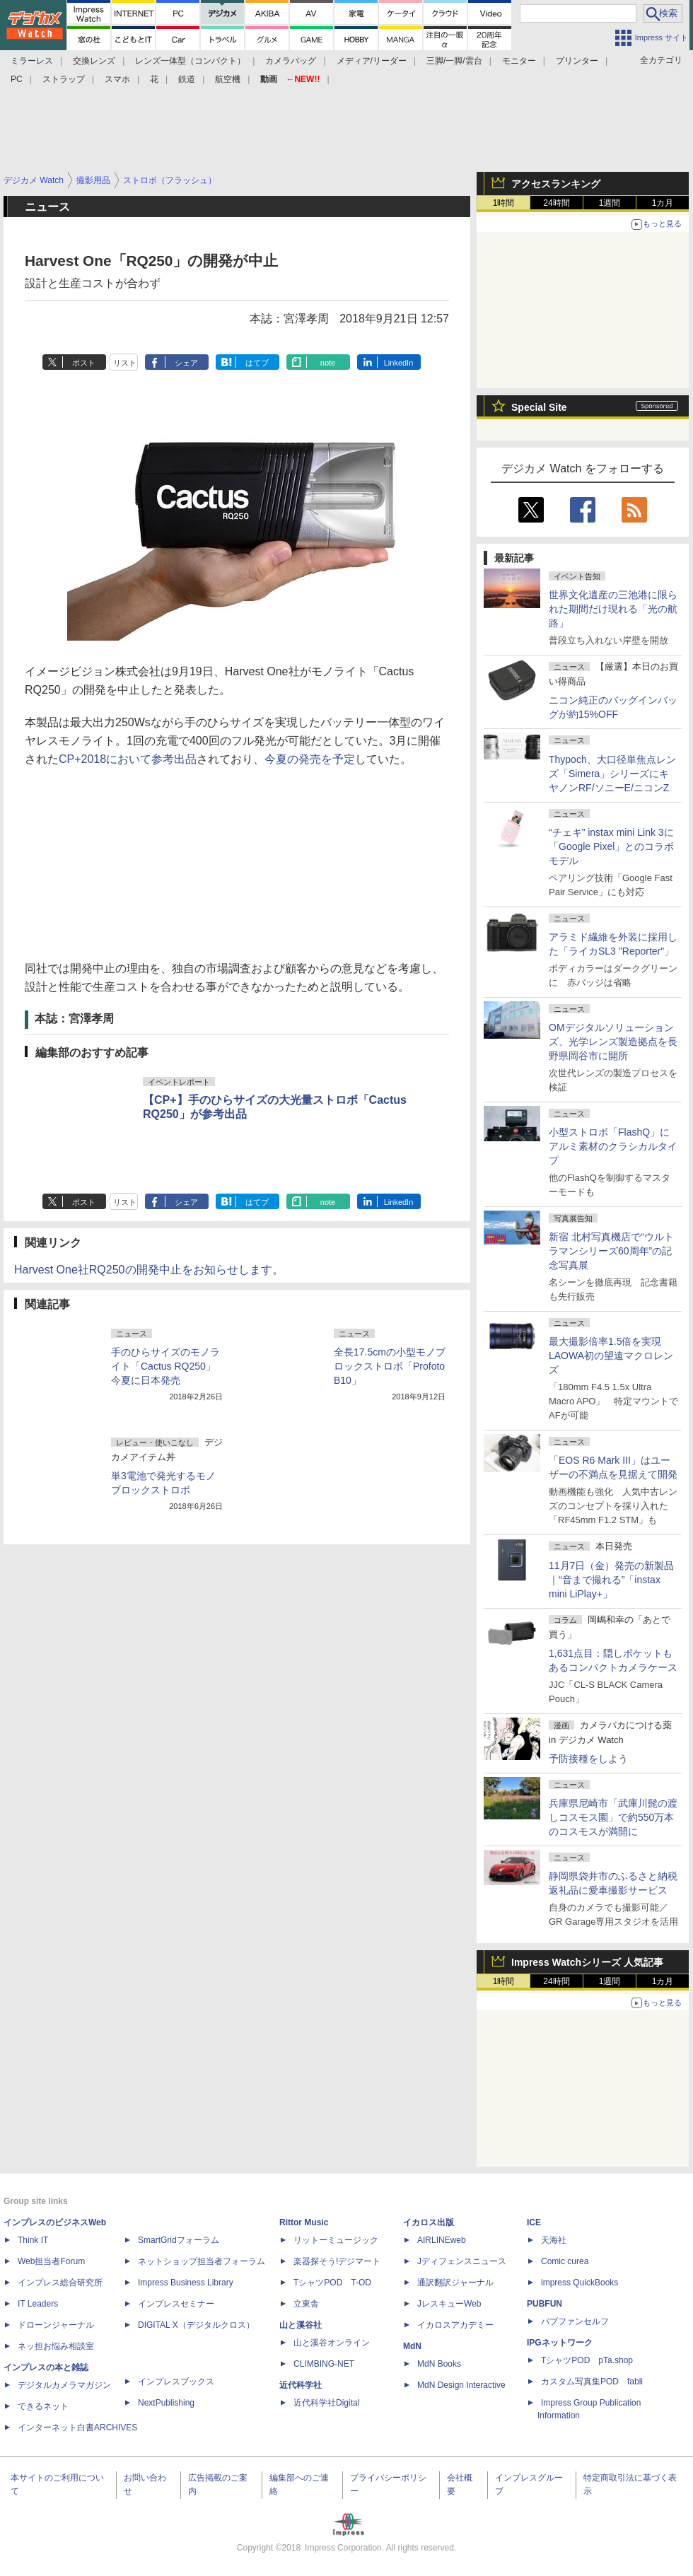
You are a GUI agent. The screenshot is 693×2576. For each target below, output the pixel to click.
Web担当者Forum (51, 2261)
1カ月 (663, 203)
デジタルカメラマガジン (64, 2385)
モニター (519, 61)
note (327, 363)
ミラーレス (32, 61)
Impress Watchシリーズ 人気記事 (587, 1962)
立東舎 (306, 2304)
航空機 (227, 79)
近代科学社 (300, 2385)
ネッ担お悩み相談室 (56, 2346)
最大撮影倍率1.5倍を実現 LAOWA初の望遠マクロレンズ (611, 1355)
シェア (186, 363)
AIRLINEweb (441, 2240)
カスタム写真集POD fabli (592, 2381)
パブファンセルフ (575, 2321)
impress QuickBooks (579, 2282)
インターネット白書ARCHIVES (77, 2427)
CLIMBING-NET (323, 2364)
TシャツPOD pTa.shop (587, 2360)
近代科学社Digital (326, 2403)
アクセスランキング (555, 184)
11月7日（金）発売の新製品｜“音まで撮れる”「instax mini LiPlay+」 (611, 1579)
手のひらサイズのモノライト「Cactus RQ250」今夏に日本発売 (165, 1366)
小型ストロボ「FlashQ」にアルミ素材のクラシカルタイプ (613, 1146)
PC (17, 79)
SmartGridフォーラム (178, 2240)
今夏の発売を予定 (309, 759)
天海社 (553, 2240)
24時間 (556, 203)
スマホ (117, 79)
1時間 (504, 203)
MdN (412, 2346)
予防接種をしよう (588, 1758)
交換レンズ (94, 61)
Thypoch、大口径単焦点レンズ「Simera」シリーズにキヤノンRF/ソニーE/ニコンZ (612, 773)
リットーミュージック (335, 2240)
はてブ (257, 363)
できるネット (43, 2406)
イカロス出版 (428, 2222)
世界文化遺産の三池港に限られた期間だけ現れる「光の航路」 (613, 609)
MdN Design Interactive (461, 2385)
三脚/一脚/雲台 (454, 61)
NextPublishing (166, 2403)
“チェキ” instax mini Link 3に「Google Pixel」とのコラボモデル (611, 846)
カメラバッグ (290, 61)
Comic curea (564, 2261)
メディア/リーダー (372, 61)
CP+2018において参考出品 (128, 759)
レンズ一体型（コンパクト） (190, 61)
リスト (124, 363)
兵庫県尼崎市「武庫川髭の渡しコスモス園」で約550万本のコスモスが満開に (613, 1817)
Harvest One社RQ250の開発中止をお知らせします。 (149, 1270)
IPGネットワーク (560, 2343)
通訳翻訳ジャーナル (455, 2282)
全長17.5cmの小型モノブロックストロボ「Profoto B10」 (390, 1366)
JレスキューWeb (449, 2304)
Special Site (539, 407)
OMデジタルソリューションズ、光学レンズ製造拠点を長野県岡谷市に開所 (613, 1041)
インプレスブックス (176, 2381)
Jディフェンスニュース (461, 2261)
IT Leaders (38, 2304)
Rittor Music (303, 2222)
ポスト (83, 363)
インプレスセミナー (176, 2304)
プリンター (577, 61)
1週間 (610, 203)
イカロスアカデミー (455, 2325)
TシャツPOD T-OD (332, 2282)
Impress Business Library (185, 2282)
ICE (534, 2222)
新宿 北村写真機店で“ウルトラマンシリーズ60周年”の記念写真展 (611, 1251)
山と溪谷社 (300, 2325)
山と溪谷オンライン (331, 2343)
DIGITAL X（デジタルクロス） (196, 2325)
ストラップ (63, 79)
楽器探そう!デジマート (336, 2261)
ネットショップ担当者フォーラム (201, 2261)
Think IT (33, 2240)
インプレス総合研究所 (60, 2282)
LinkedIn (399, 363)
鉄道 (186, 79)
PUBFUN (544, 2304)
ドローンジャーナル (56, 2325)
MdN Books (439, 2364)
